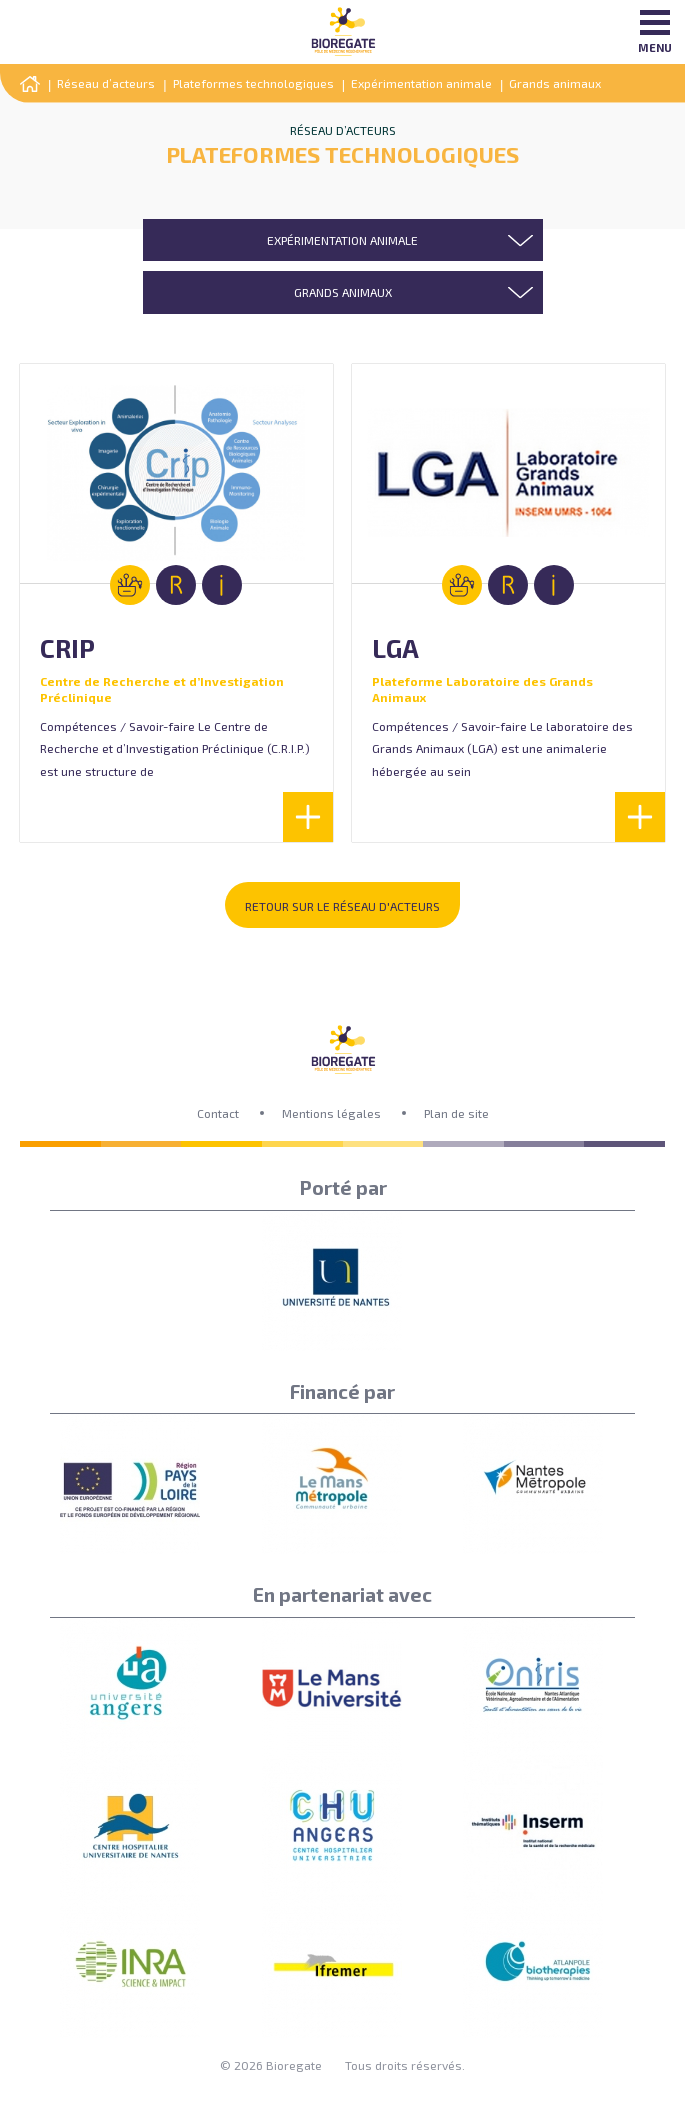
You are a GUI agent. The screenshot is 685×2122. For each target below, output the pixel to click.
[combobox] (343, 240)
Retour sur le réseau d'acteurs (342, 906)
